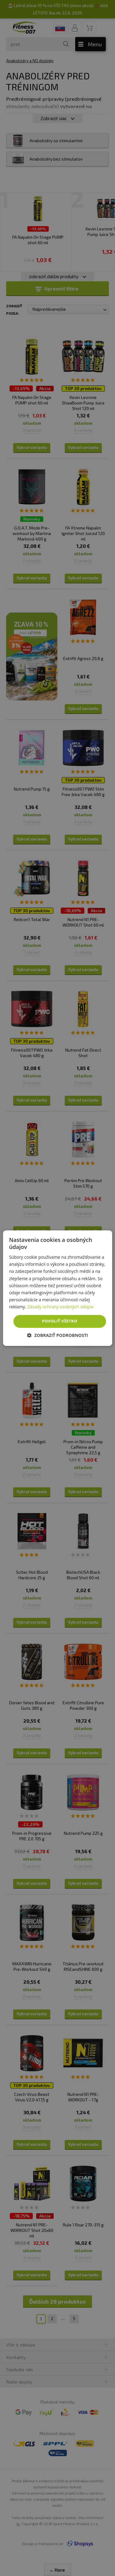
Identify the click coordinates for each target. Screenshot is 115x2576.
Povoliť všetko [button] (59, 1321)
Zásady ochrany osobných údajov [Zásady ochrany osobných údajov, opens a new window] (60, 1307)
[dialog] (57, 1288)
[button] (57, 1335)
